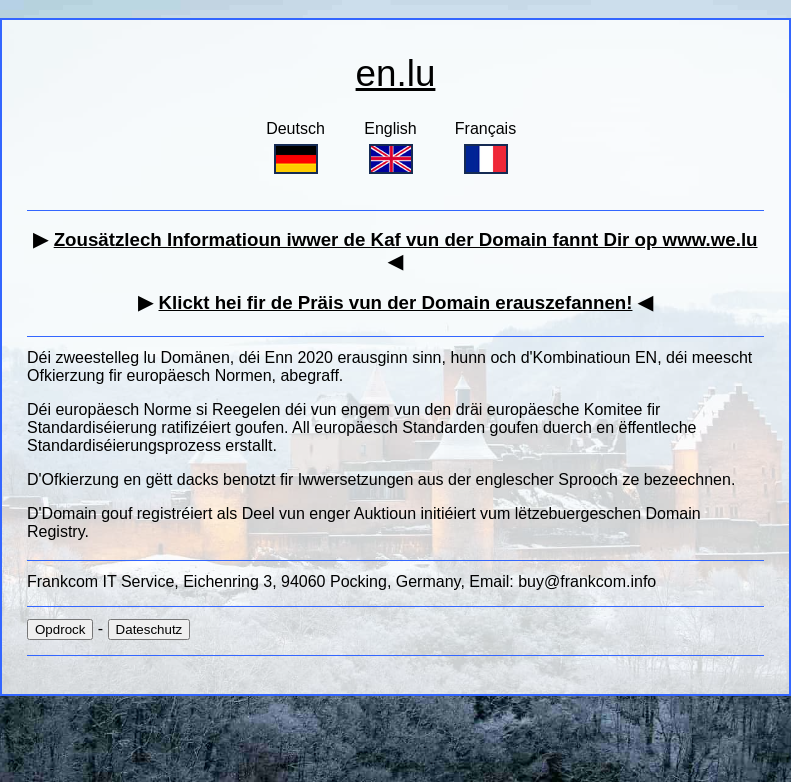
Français (485, 147)
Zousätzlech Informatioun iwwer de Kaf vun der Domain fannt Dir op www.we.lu (406, 239)
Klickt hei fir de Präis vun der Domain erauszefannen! (396, 302)
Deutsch (295, 147)
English (390, 147)
